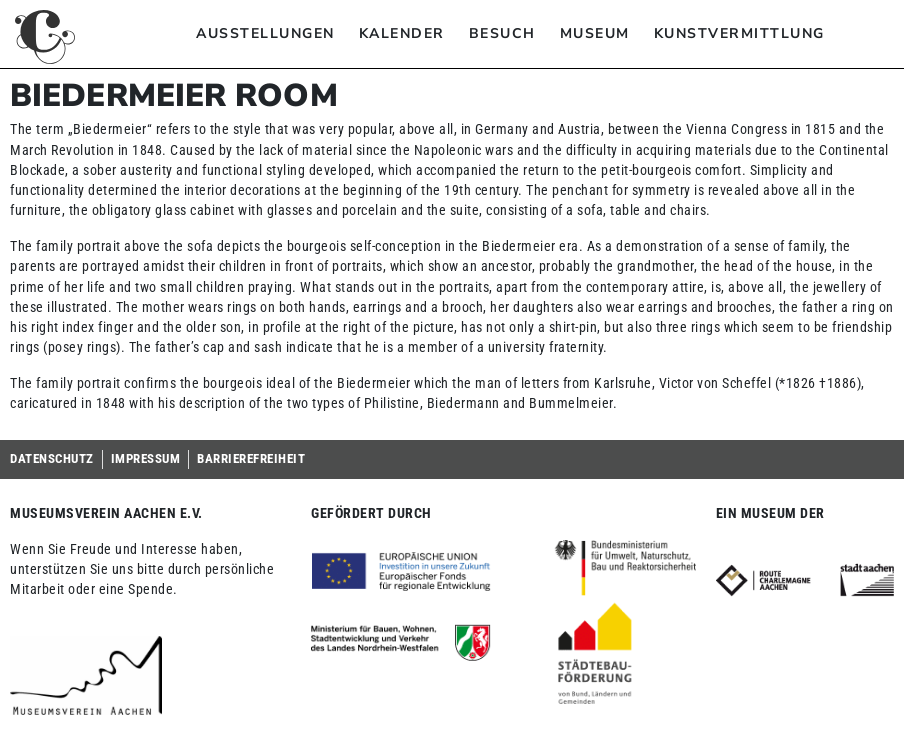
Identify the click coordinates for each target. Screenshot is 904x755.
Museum (595, 33)
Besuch (502, 33)
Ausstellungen (265, 33)
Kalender (402, 33)
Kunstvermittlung (739, 33)
